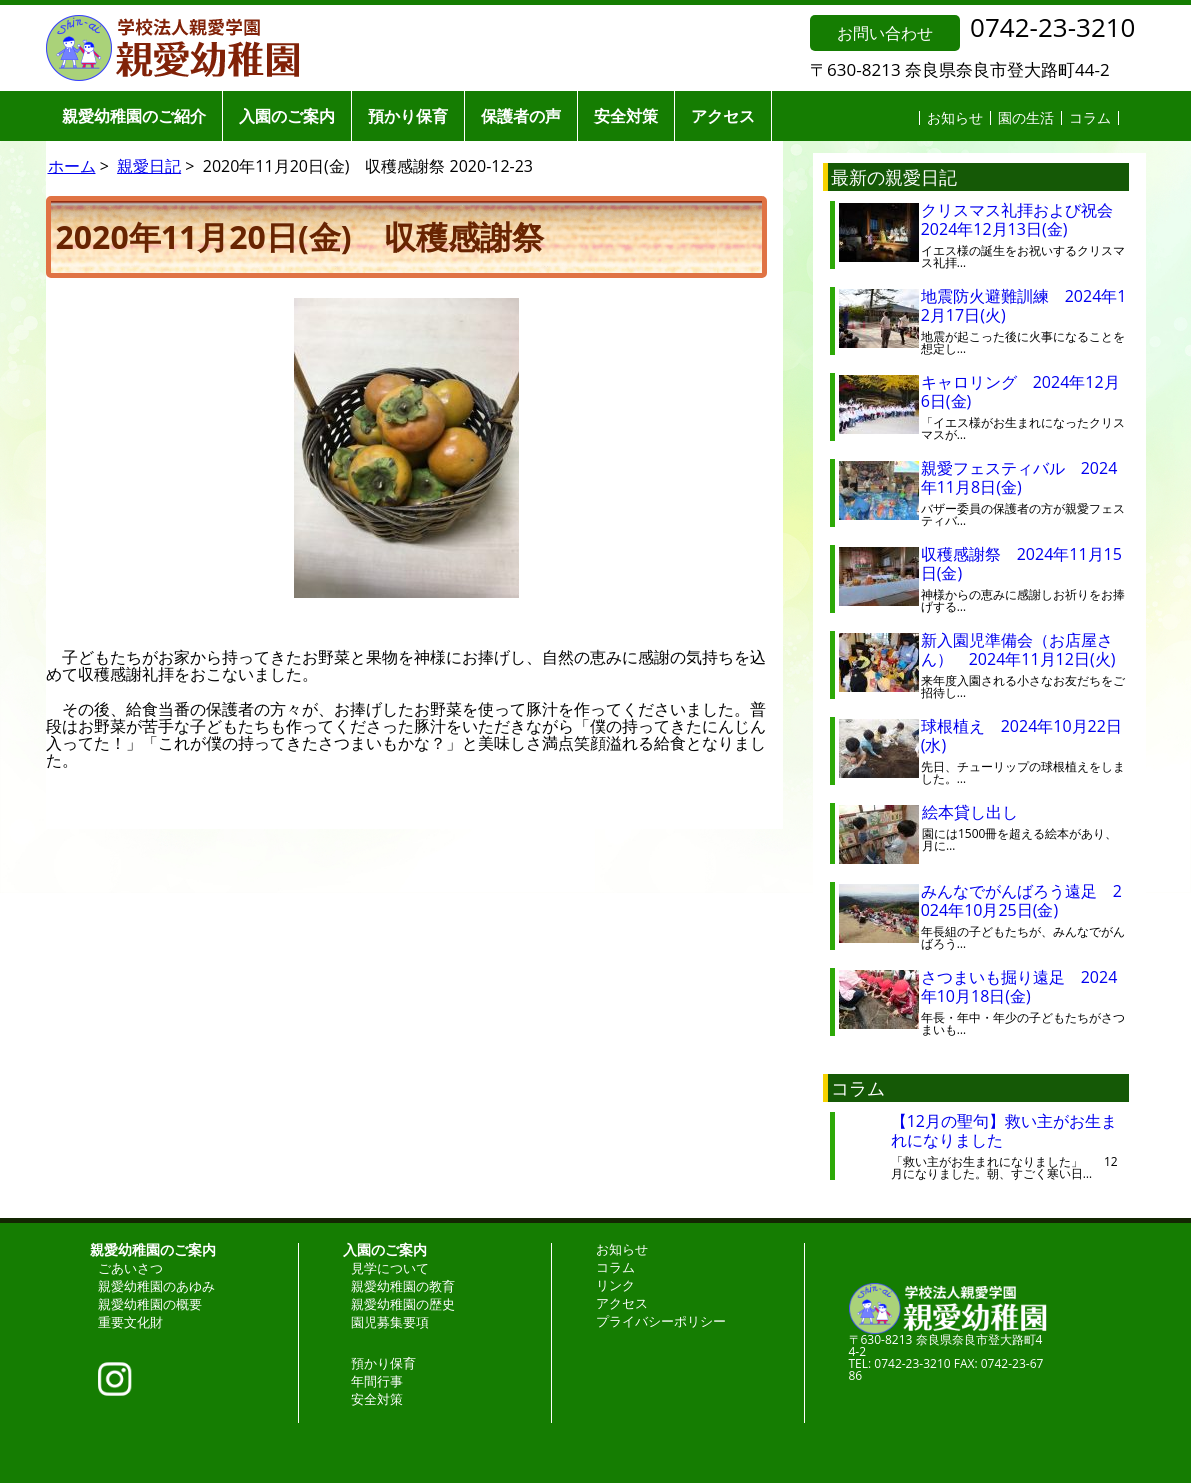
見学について (390, 1268)
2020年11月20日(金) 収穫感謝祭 (300, 236)
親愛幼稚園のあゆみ (156, 1286)
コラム (1090, 117)
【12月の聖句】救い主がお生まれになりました (1004, 1130)
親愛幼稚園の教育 (403, 1286)
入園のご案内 (287, 116)
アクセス (723, 116)
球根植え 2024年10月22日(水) (1021, 735)
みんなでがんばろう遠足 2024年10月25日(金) (1021, 900)
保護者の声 (521, 116)
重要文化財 (130, 1322)
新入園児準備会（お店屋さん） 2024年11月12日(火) (1018, 649)
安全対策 (626, 116)
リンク (615, 1285)
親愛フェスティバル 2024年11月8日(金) (1019, 477)
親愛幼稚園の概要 (150, 1304)
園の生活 (1026, 117)
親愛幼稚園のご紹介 (134, 116)
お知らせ (955, 117)
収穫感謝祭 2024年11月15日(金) (1021, 563)
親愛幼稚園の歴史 (403, 1304)
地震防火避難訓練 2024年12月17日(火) (1024, 305)
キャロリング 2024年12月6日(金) (1020, 391)
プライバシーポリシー (661, 1321)
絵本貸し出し (986, 812)
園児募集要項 (390, 1322)
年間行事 (377, 1381)
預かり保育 (408, 116)
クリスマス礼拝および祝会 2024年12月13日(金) (1025, 219)
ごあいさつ (130, 1268)
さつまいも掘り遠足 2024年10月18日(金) (1019, 986)
